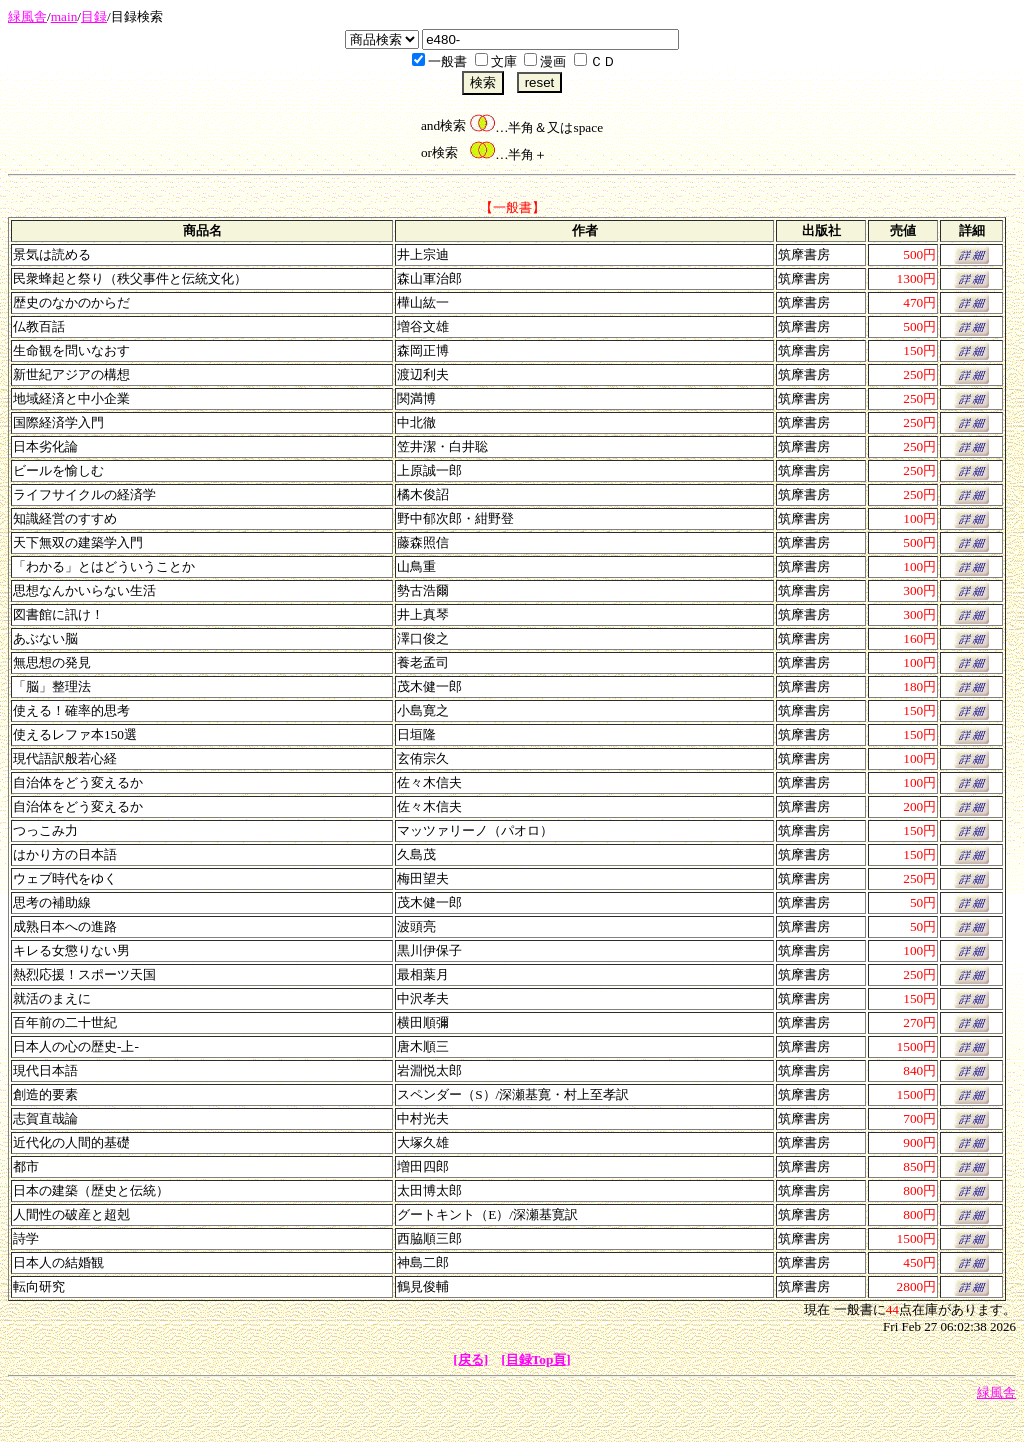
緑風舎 (27, 16)
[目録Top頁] (536, 1359)
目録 (94, 16)
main (64, 16)
